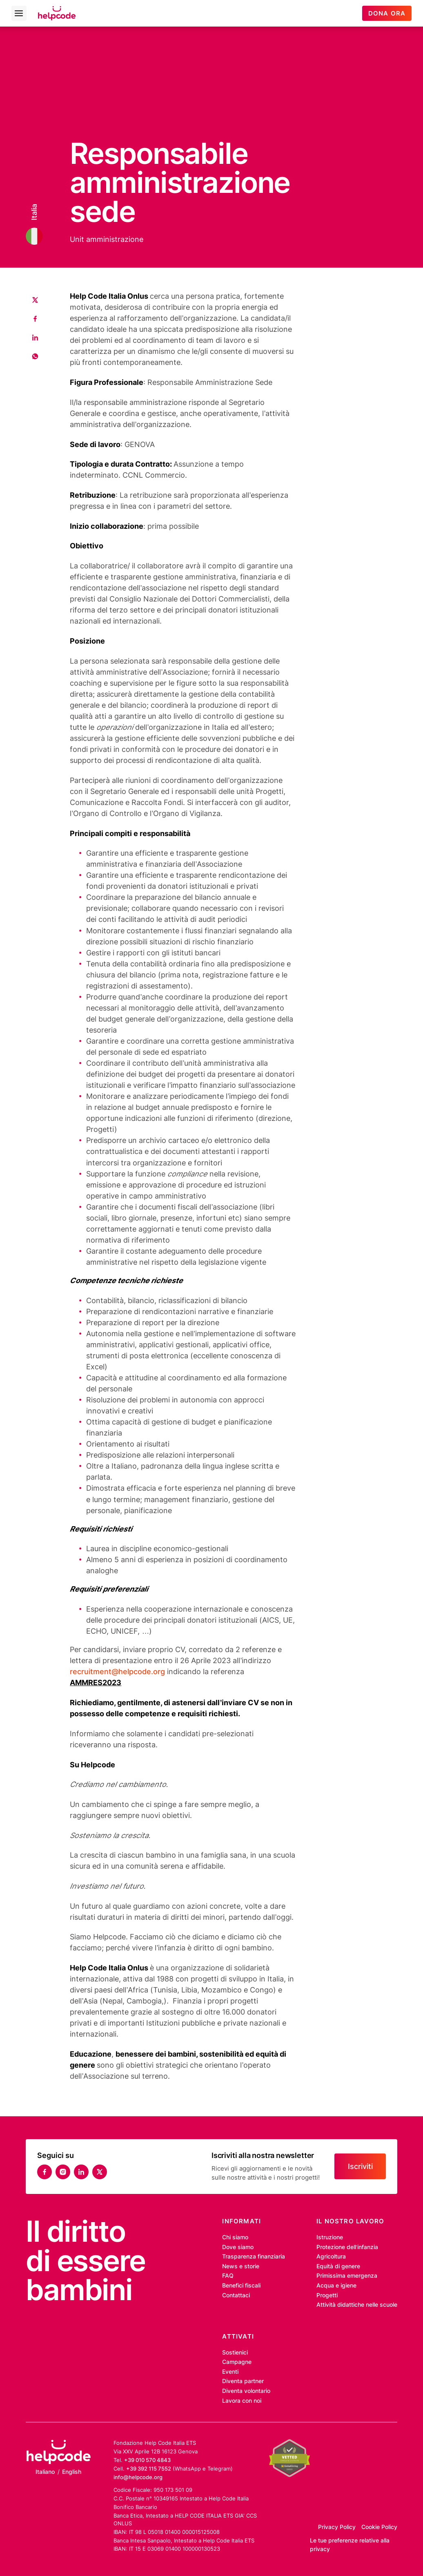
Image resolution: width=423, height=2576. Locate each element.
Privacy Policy (337, 2527)
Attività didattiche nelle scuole (356, 2304)
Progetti (327, 2295)
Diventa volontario (246, 2391)
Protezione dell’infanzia (347, 2247)
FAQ (228, 2275)
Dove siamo (238, 2247)
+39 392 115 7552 (148, 2468)
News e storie (240, 2266)
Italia (34, 212)
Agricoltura (331, 2256)
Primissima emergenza (346, 2275)
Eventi (230, 2371)
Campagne (237, 2362)
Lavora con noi (241, 2400)
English (71, 2472)
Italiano (45, 2472)
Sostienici (235, 2352)
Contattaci (236, 2295)
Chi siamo (235, 2237)
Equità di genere (338, 2266)
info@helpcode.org (138, 2477)
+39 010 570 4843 (147, 2460)
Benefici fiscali (241, 2285)
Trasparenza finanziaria (253, 2256)
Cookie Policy (379, 2527)
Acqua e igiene (336, 2285)
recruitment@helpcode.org (117, 1671)
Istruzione (329, 2237)
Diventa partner (243, 2381)
